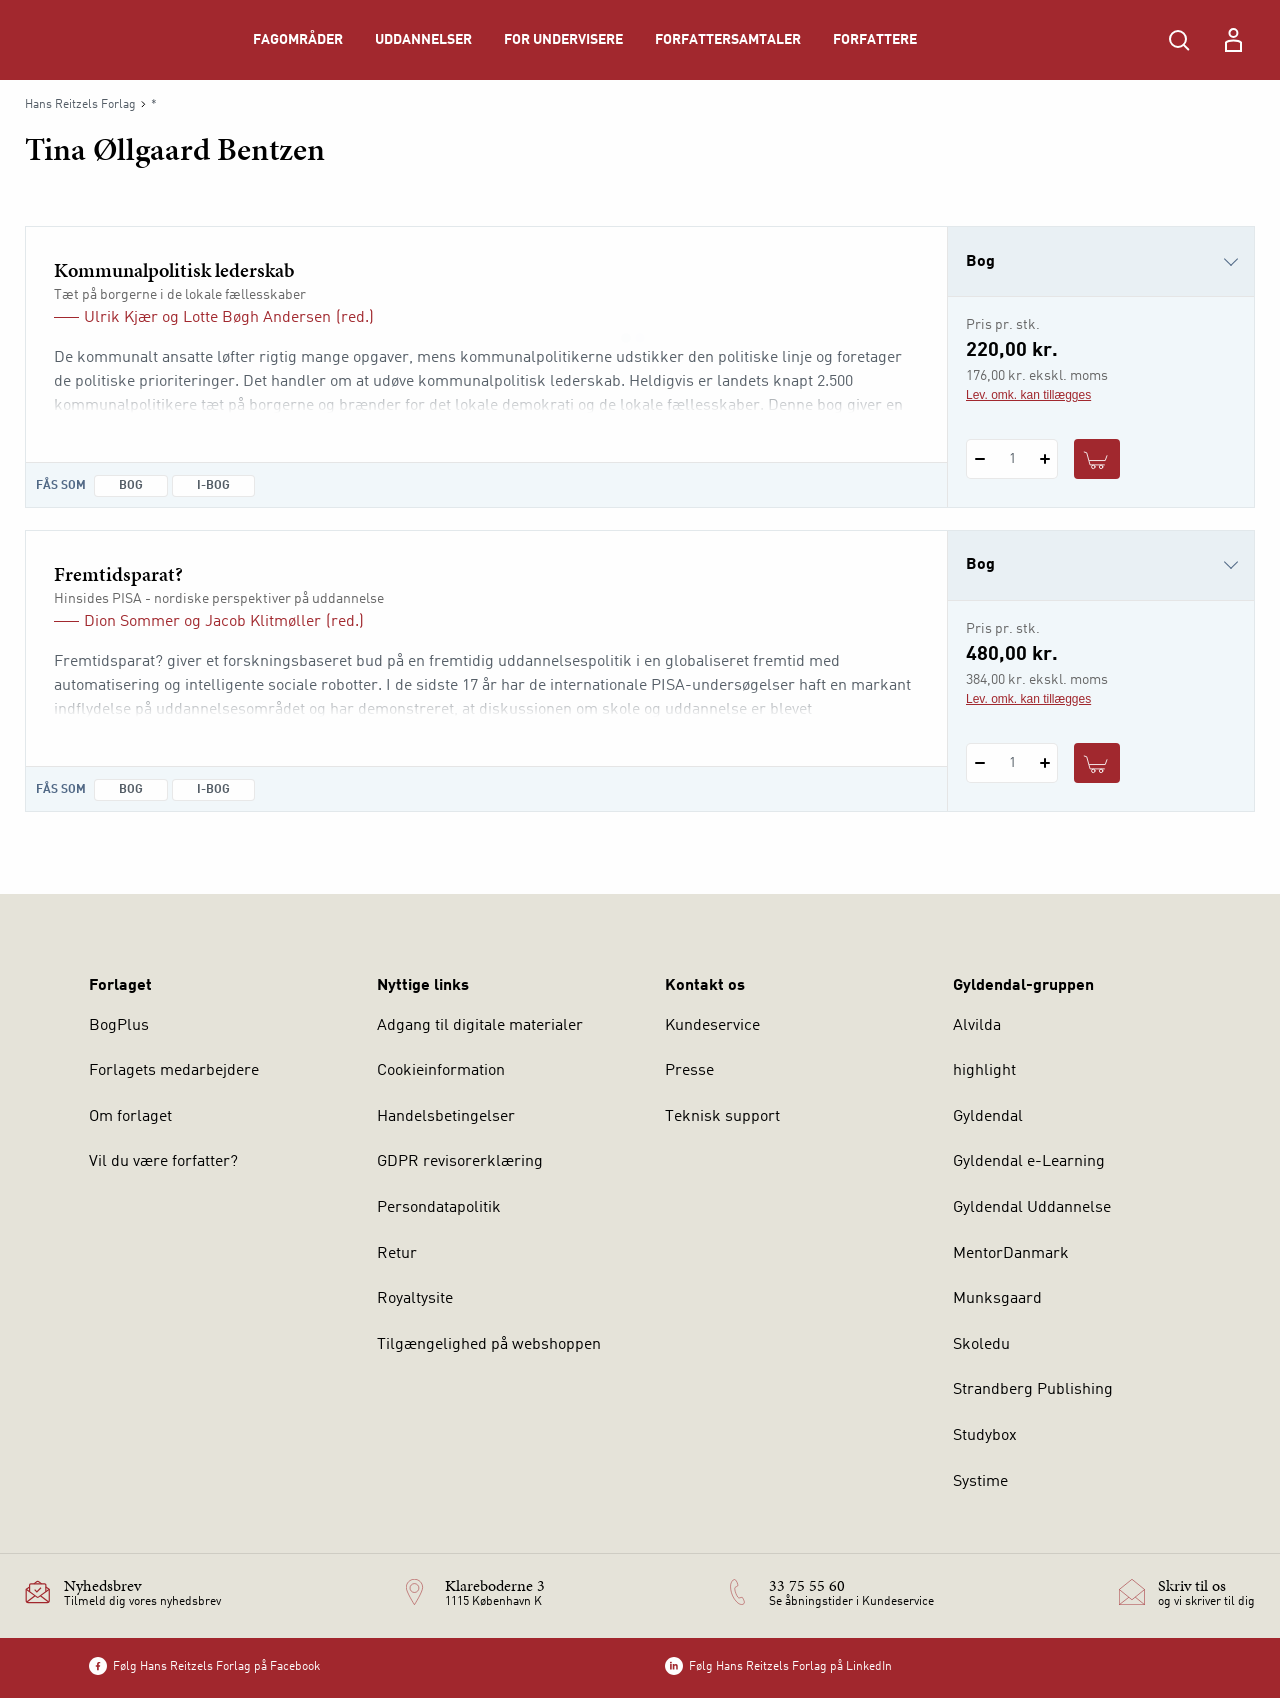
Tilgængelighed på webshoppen (489, 1345)
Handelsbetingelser (446, 1117)
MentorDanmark (1011, 1254)
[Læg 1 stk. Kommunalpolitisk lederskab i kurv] (1097, 459)
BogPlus (119, 1026)
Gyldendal (988, 1117)
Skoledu (981, 1345)
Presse (689, 1071)
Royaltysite (415, 1299)
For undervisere (563, 40)
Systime (980, 1482)
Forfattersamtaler (728, 40)
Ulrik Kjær (121, 318)
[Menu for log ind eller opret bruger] (1233, 40)
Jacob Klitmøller (263, 622)
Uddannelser (423, 40)
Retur (397, 1254)
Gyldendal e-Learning (1029, 1162)
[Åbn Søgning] (1179, 40)
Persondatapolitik (439, 1208)
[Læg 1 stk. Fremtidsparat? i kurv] (1097, 763)
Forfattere (875, 40)
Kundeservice (712, 1026)
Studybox (985, 1436)
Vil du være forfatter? (163, 1162)
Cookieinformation (441, 1071)
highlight (984, 1071)
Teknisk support (722, 1117)
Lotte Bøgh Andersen (257, 318)
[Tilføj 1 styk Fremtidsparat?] (1044, 763)
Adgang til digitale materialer (480, 1026)
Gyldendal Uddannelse (1032, 1208)
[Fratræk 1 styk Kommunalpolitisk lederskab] (979, 459)
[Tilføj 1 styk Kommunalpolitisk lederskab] (1044, 459)
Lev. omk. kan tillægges (1028, 395)
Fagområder (298, 40)
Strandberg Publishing (1033, 1390)
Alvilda (977, 1026)
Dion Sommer (132, 622)
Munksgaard (997, 1299)
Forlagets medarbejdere (174, 1071)
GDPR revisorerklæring (460, 1162)
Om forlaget (130, 1117)
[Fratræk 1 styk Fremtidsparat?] (979, 763)
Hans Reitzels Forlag (80, 105)
